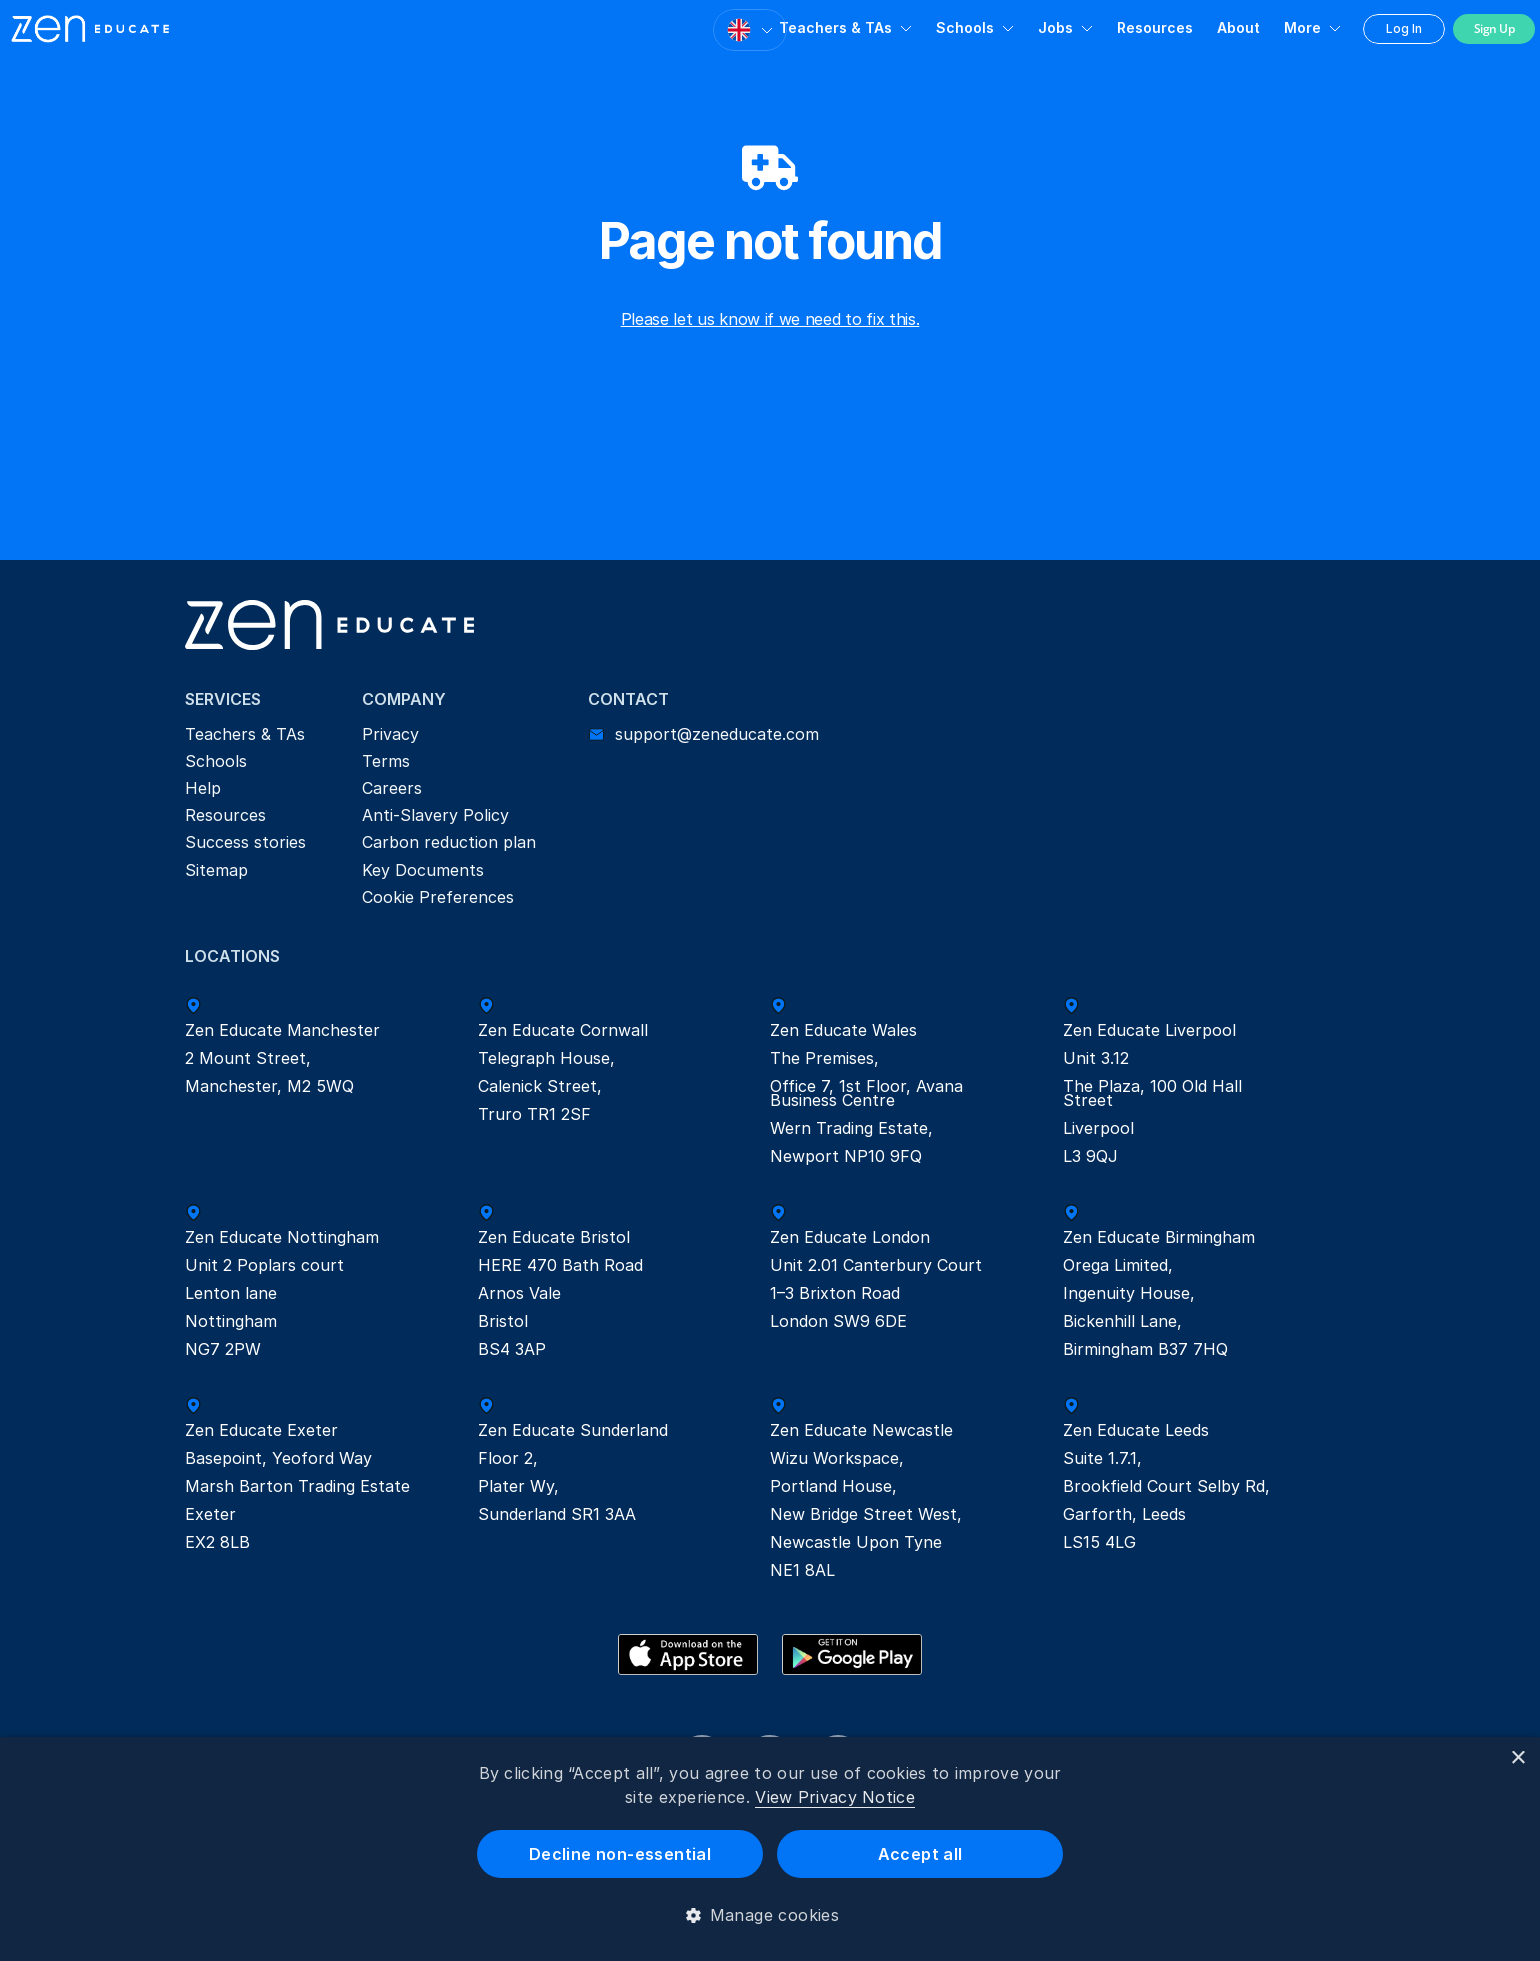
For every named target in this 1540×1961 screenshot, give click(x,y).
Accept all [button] (920, 1854)
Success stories (245, 842)
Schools (965, 27)
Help (203, 788)
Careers (392, 788)
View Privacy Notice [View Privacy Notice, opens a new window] (835, 1797)
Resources (1155, 27)
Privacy (390, 734)
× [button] (1517, 1758)
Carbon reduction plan (449, 842)
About (1238, 27)
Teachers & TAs (835, 27)
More (1302, 27)
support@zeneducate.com (717, 734)
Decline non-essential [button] (620, 1854)
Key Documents (423, 870)
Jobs (1055, 27)
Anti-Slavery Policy (435, 815)
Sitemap (216, 870)
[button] (770, 1915)
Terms (386, 761)
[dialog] (770, 1849)
